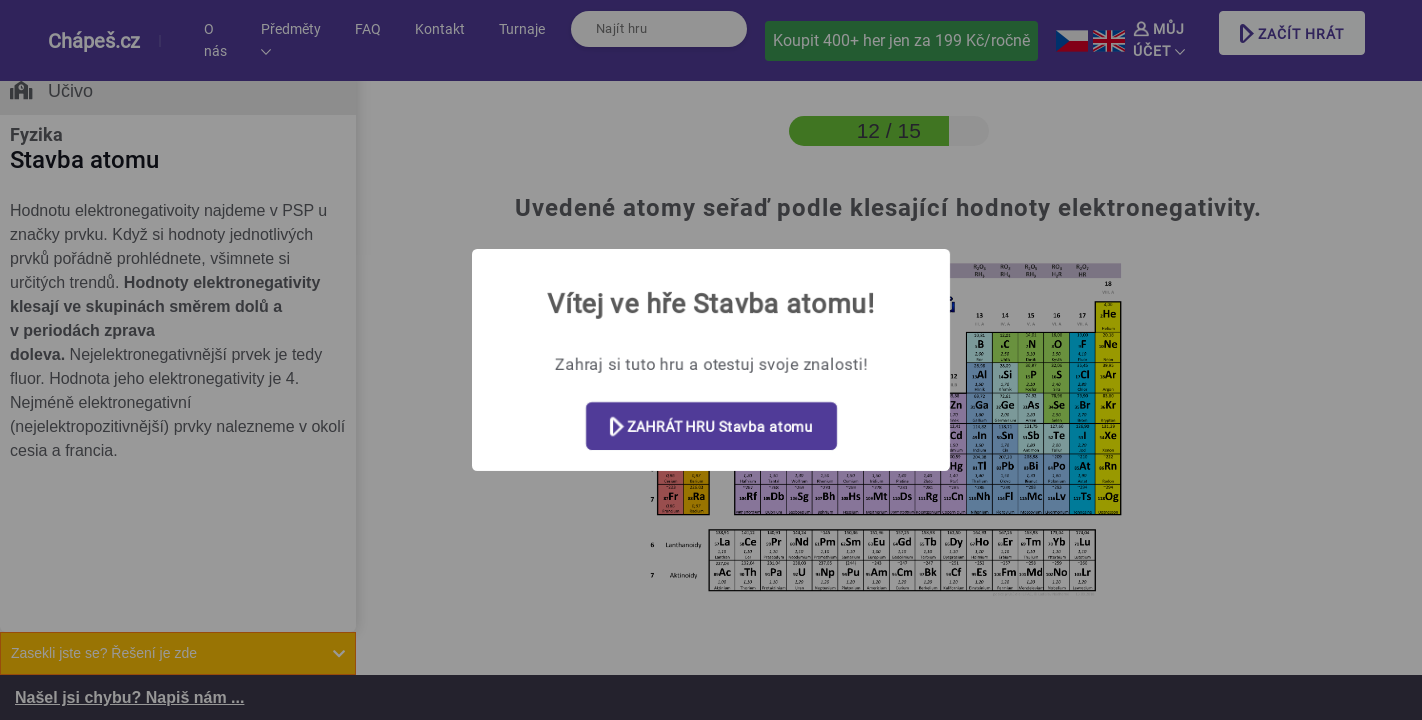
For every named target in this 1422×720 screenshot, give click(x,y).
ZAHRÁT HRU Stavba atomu (711, 427)
